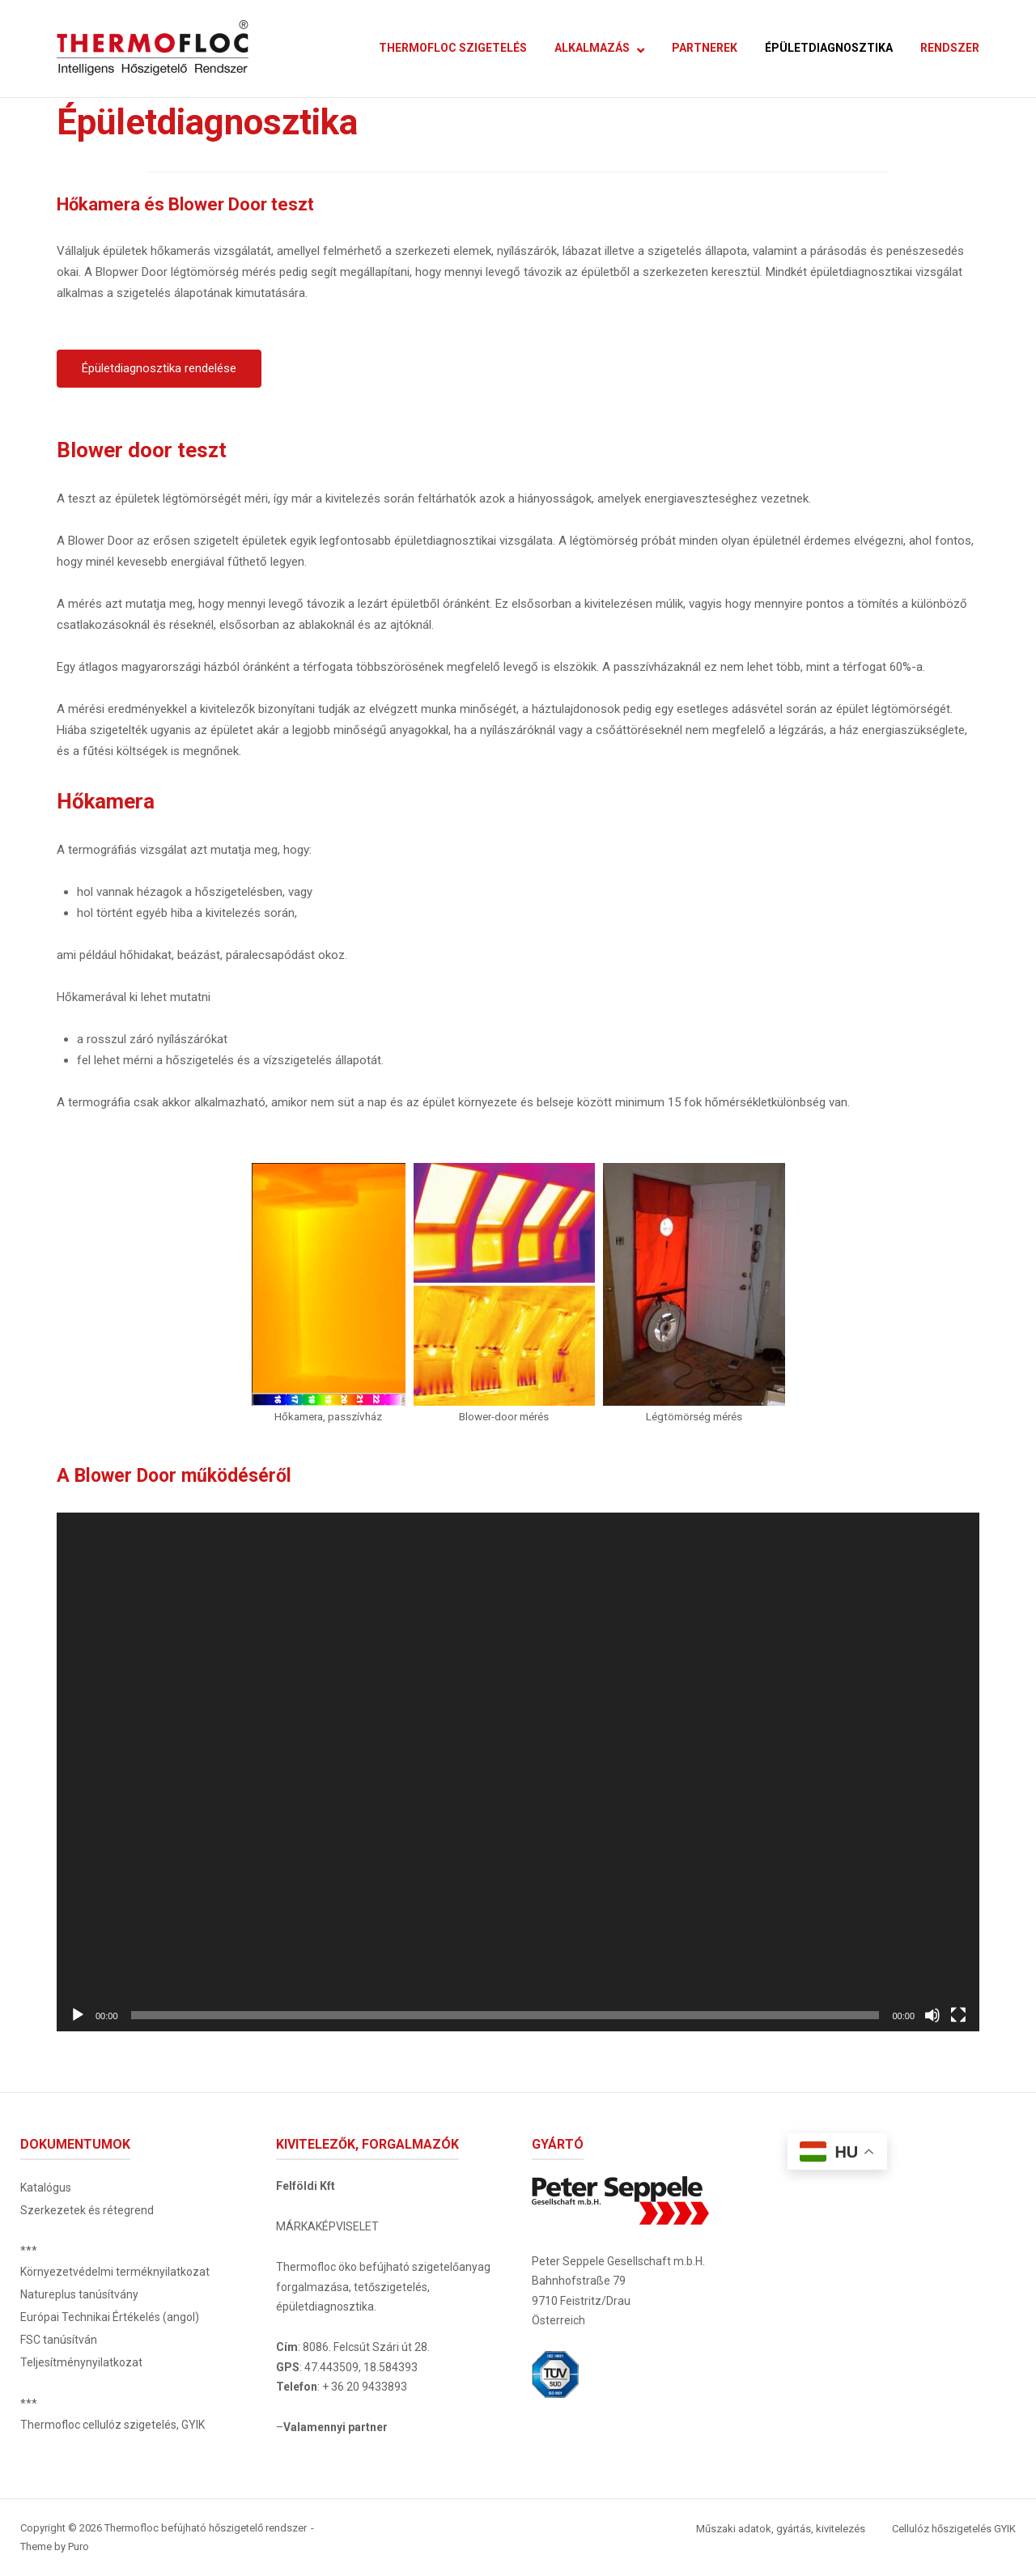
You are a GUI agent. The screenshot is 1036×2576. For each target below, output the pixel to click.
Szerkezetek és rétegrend (87, 2210)
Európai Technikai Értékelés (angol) (109, 2317)
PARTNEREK (704, 47)
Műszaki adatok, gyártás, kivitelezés (780, 2529)
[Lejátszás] (78, 2015)
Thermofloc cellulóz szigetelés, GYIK (112, 2424)
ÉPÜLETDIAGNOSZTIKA (829, 47)
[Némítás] (932, 2015)
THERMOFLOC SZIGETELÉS (453, 47)
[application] (518, 1772)
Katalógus (45, 2187)
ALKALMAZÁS (592, 47)
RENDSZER (949, 47)
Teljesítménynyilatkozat (81, 2362)
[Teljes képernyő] (958, 2015)
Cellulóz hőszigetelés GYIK (954, 2529)
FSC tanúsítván (58, 2339)
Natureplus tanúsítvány (79, 2294)
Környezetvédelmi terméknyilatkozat (115, 2271)
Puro (78, 2546)
